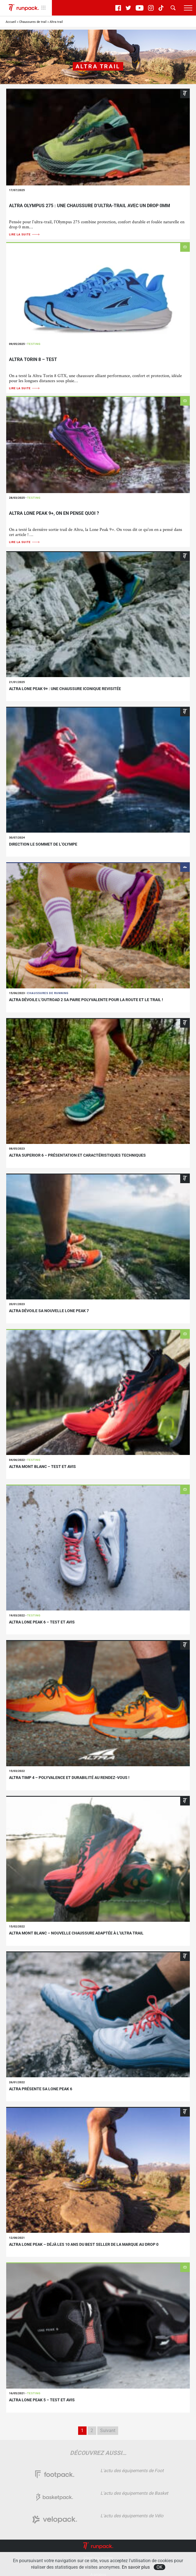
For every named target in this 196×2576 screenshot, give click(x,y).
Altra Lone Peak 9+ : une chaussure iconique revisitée (65, 688)
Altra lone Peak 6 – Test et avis (42, 1622)
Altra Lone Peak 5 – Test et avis (42, 2400)
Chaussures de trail (33, 22)
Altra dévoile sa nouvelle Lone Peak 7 (49, 1310)
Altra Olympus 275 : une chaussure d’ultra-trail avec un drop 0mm (89, 205)
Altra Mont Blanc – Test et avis (42, 1466)
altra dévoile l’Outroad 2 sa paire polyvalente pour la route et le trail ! (86, 999)
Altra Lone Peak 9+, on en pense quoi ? (54, 513)
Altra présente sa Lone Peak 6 (40, 2089)
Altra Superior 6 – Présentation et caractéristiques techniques (77, 1155)
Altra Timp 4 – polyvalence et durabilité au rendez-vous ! (69, 1777)
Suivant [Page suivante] (107, 2430)
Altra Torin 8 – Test (33, 359)
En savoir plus (136, 2567)
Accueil (11, 22)
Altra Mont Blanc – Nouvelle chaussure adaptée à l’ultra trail (76, 1933)
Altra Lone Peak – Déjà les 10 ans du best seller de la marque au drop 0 (83, 2244)
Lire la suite (24, 234)
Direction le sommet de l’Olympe (43, 844)
